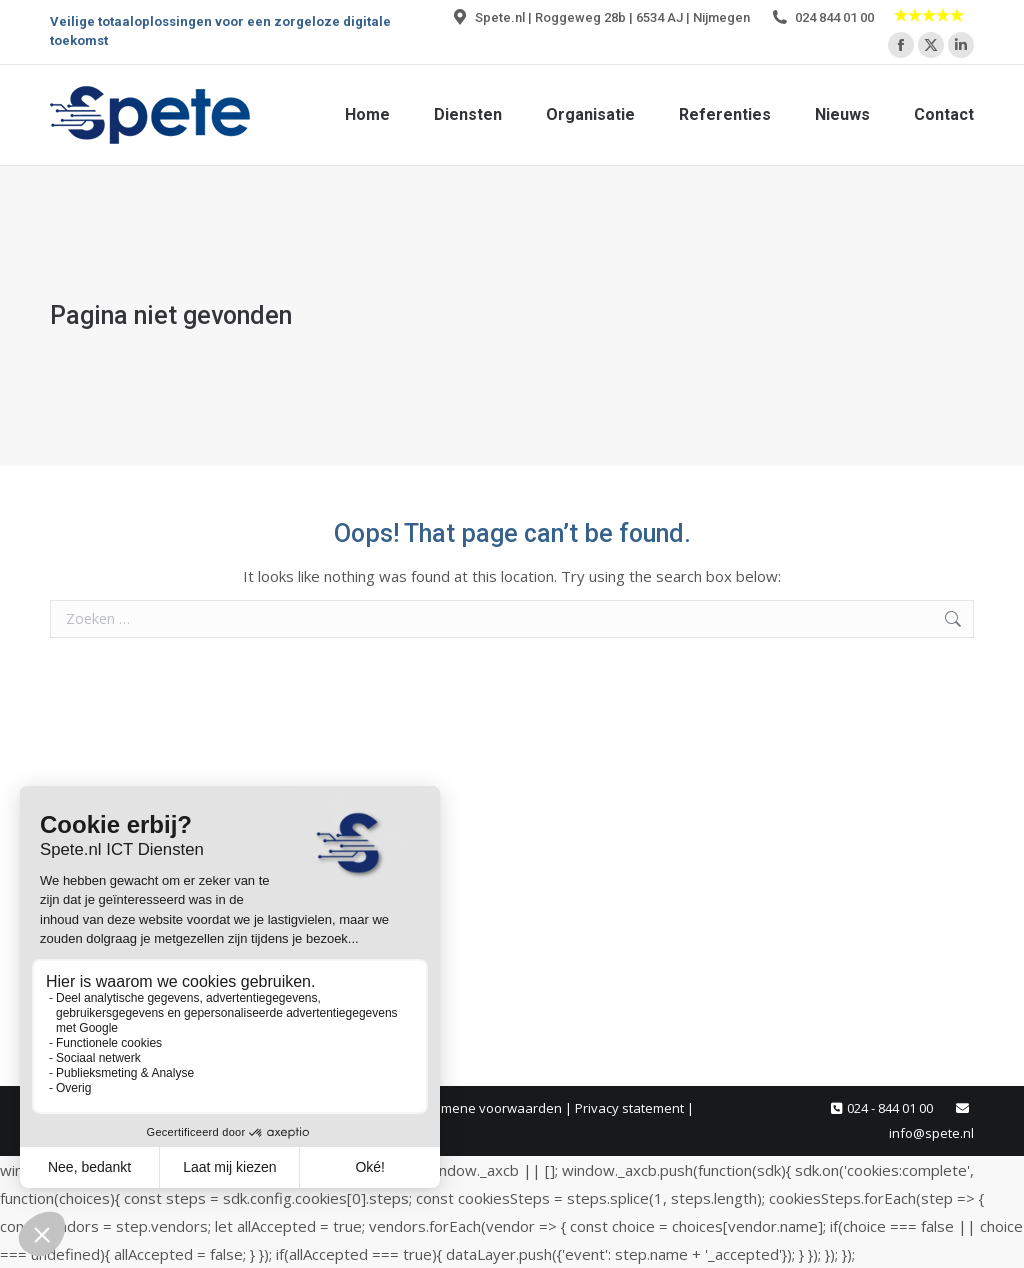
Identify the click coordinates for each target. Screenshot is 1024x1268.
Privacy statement (629, 1108)
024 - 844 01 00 (890, 1108)
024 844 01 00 (822, 17)
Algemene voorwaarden (488, 1108)
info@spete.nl (931, 1133)
